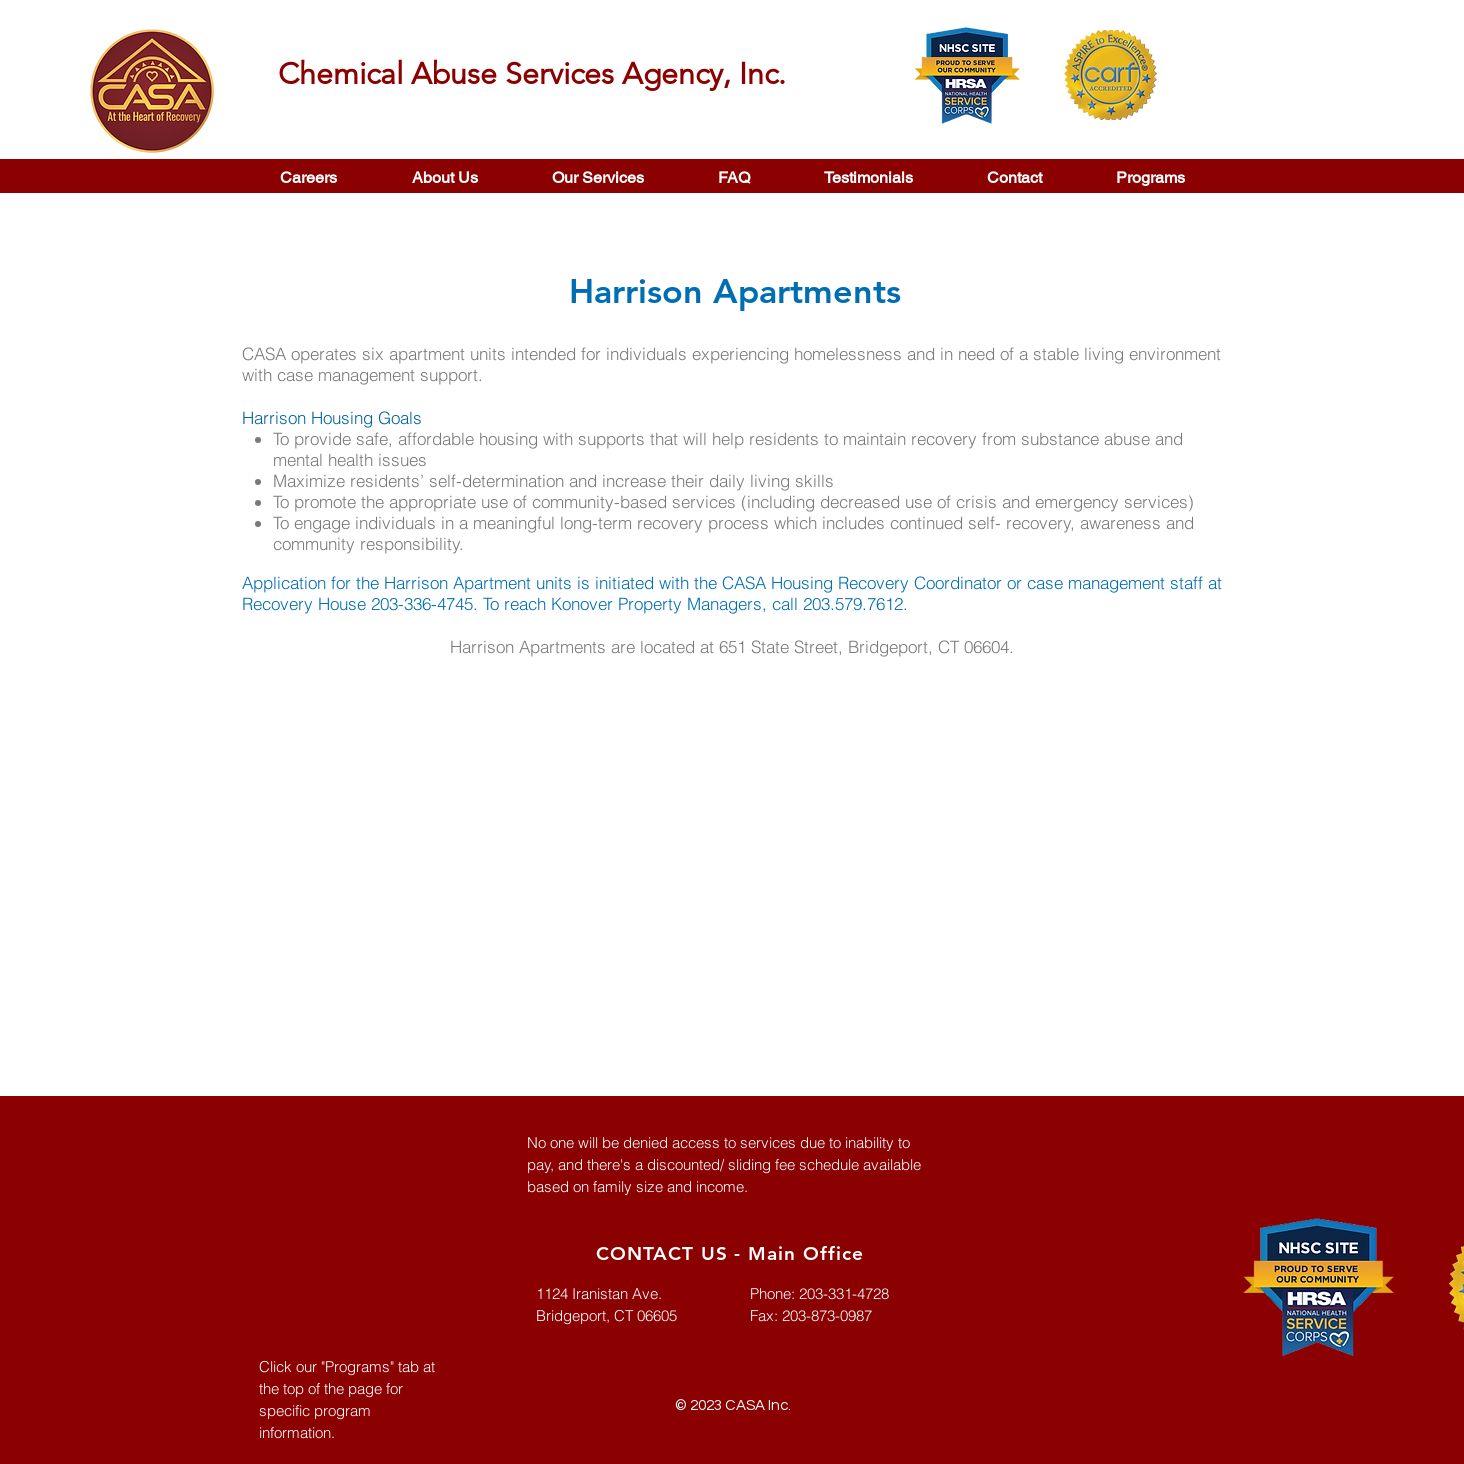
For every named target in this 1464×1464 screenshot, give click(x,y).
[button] (598, 177)
